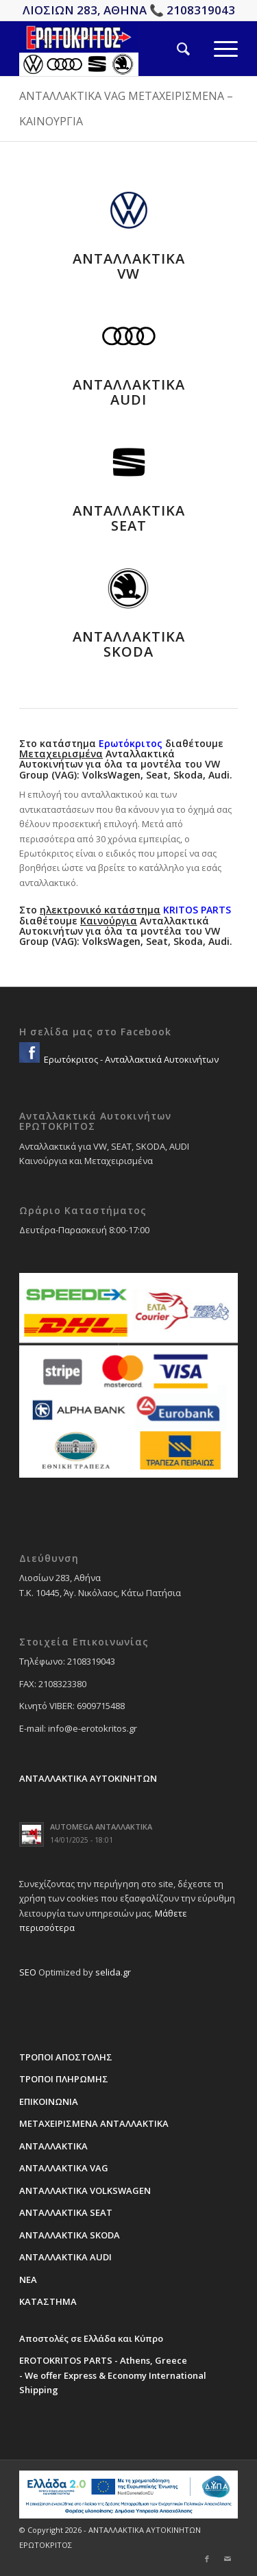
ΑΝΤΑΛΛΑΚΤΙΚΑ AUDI (129, 392)
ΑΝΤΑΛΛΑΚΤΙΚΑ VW (129, 266)
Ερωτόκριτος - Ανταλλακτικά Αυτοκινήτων (130, 1059)
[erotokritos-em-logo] (106, 48)
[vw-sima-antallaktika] (129, 210)
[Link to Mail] (227, 2559)
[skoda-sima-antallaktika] (129, 588)
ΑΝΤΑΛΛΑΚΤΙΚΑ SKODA (129, 644)
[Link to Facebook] (207, 2559)
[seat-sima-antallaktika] (129, 462)
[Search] (171, 48)
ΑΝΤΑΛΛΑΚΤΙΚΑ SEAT (129, 518)
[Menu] (214, 48)
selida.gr (113, 1972)
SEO (27, 1972)
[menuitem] (171, 48)
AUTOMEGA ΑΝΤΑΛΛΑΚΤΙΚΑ (101, 1826)
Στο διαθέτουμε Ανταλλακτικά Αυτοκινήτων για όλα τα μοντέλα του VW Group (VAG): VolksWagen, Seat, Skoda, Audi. (125, 925)
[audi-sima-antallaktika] (129, 336)
